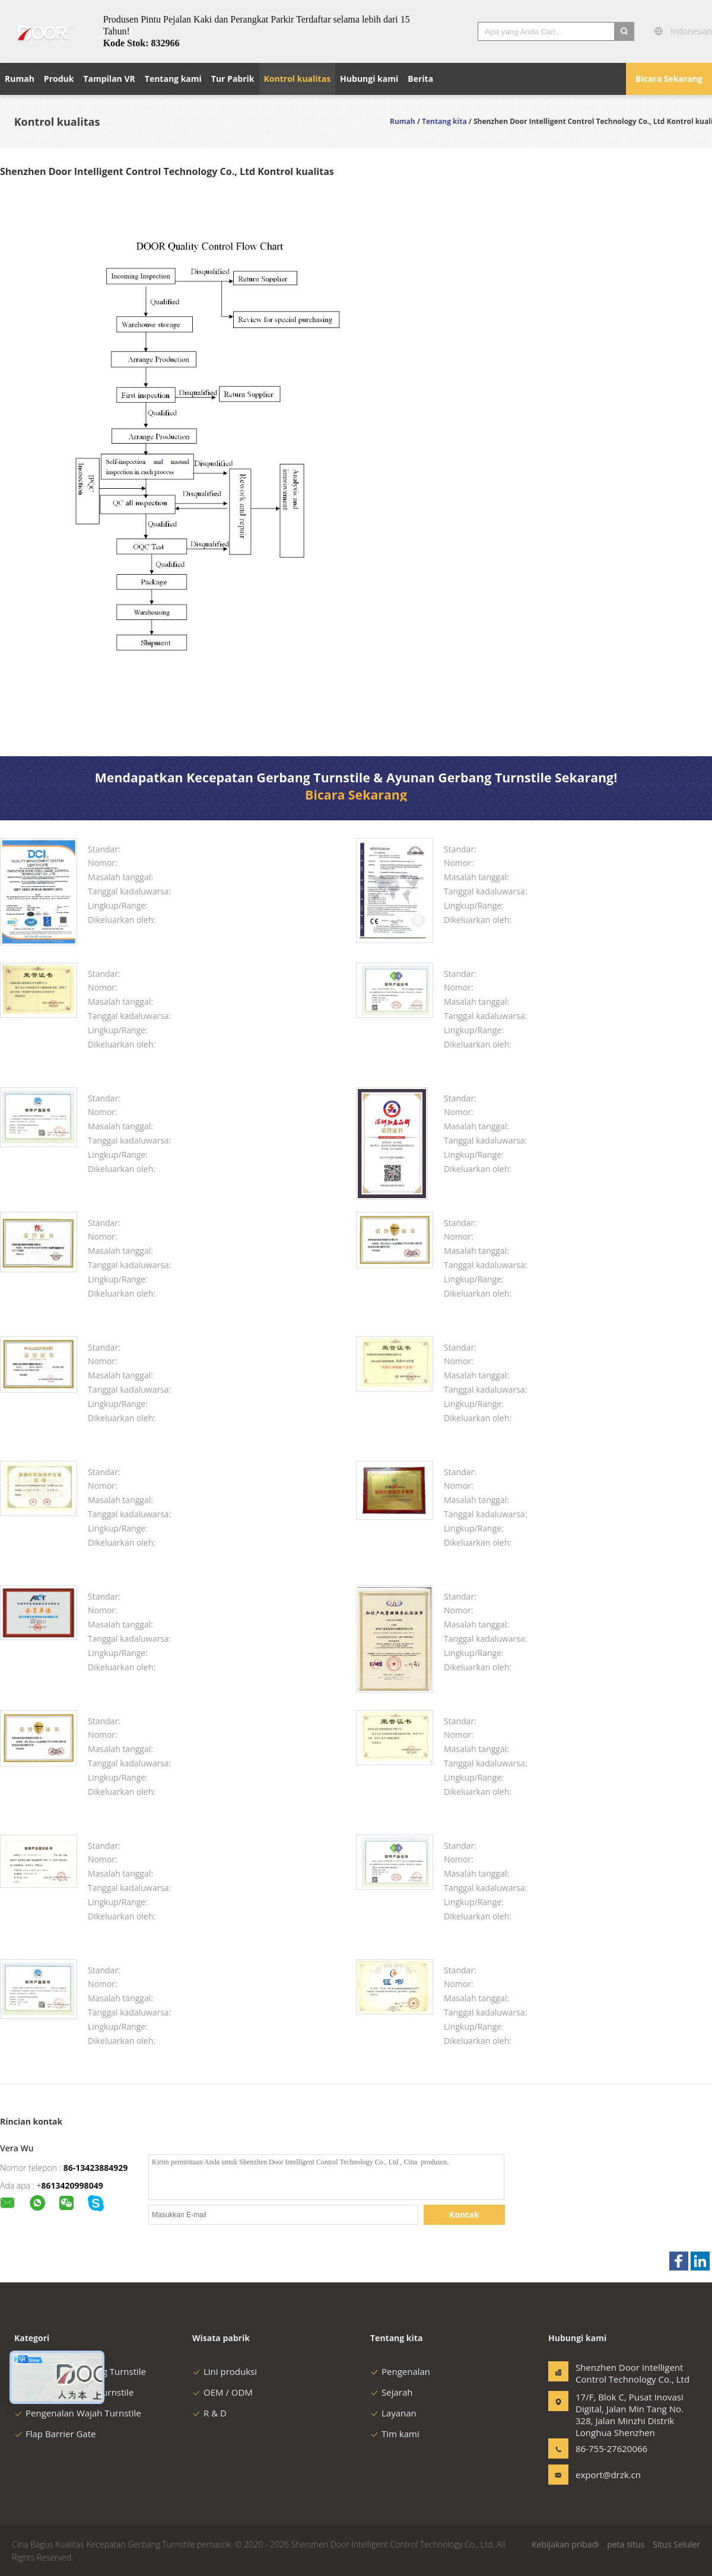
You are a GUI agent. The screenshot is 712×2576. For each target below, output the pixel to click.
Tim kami (394, 2434)
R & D (209, 2413)
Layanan (393, 2413)
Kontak (464, 2214)
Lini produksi (224, 2371)
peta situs (625, 2544)
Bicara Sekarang (669, 78)
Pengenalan (400, 2371)
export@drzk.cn (608, 2475)
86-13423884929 (95, 2167)
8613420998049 (72, 2185)
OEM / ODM (222, 2392)
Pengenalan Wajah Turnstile (77, 2413)
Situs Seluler (676, 2544)
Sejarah (391, 2392)
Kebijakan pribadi (565, 2544)
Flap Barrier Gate (55, 2434)
